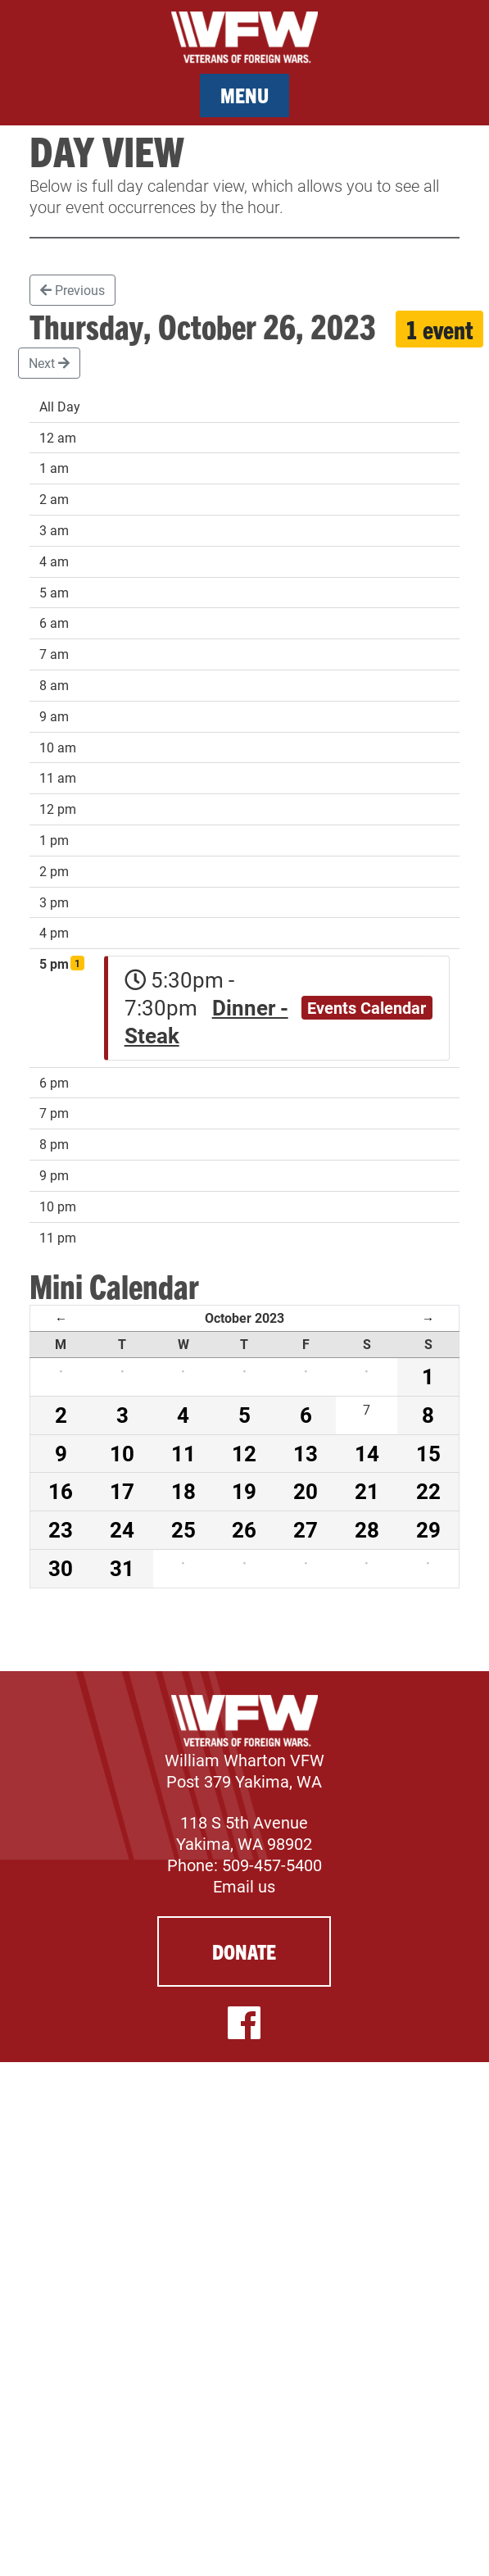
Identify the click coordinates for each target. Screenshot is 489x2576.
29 (428, 1529)
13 (305, 1453)
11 (183, 1453)
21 (367, 1491)
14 (367, 1453)
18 (183, 1491)
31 (122, 1568)
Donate (244, 1951)
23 (60, 1529)
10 (122, 1453)
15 (428, 1453)
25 (183, 1529)
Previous (72, 289)
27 (305, 1529)
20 (305, 1491)
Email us (244, 1886)
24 (122, 1529)
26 (244, 1529)
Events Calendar (366, 1007)
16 (60, 1491)
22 (428, 1491)
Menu (244, 94)
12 (244, 1453)
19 (244, 1491)
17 (122, 1491)
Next (49, 362)
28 (367, 1529)
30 (60, 1568)
